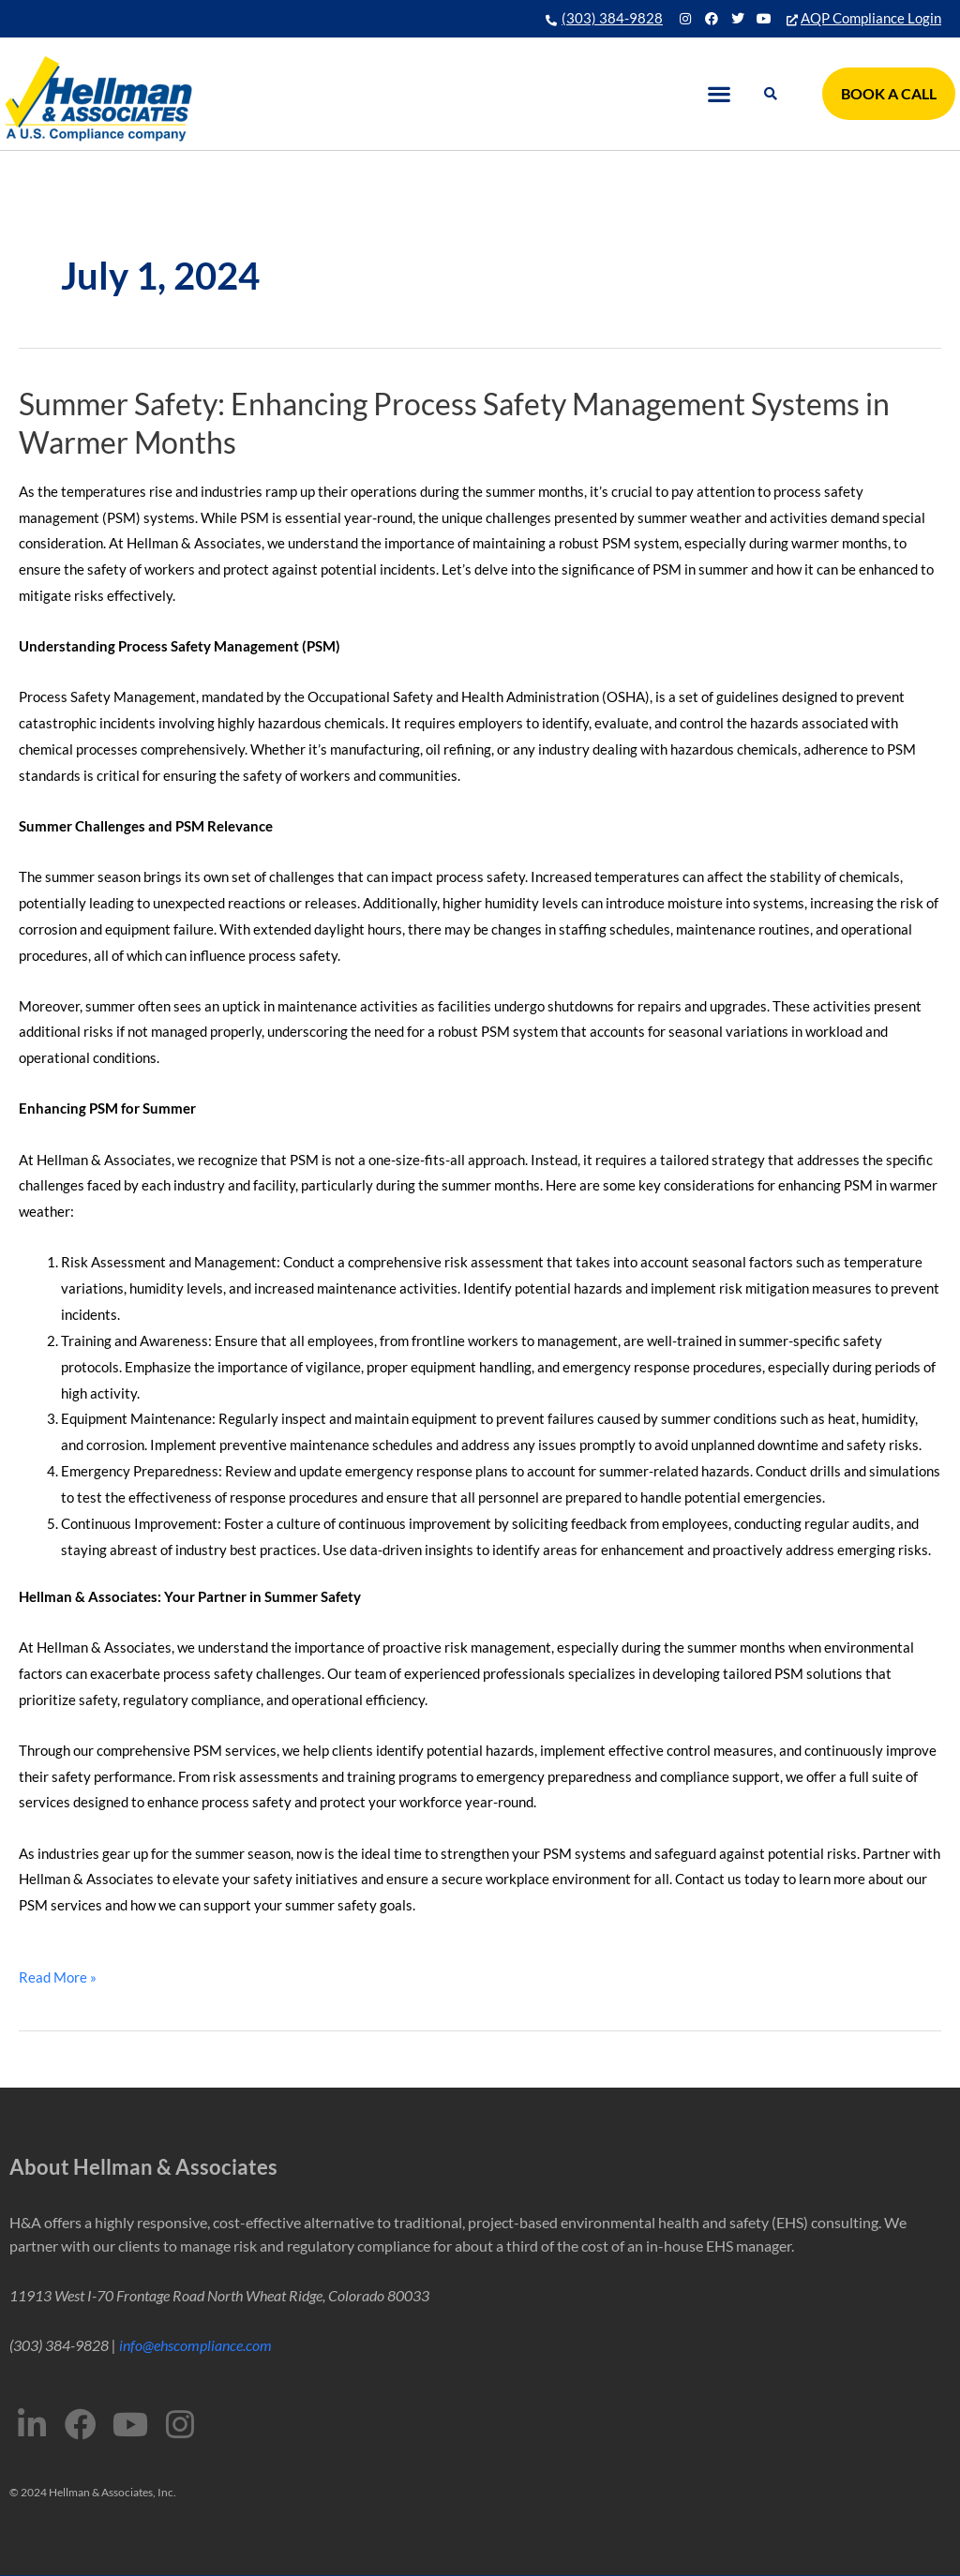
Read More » (58, 1975)
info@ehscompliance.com (195, 2345)
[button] (719, 94)
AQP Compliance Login (871, 17)
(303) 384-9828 (612, 17)
